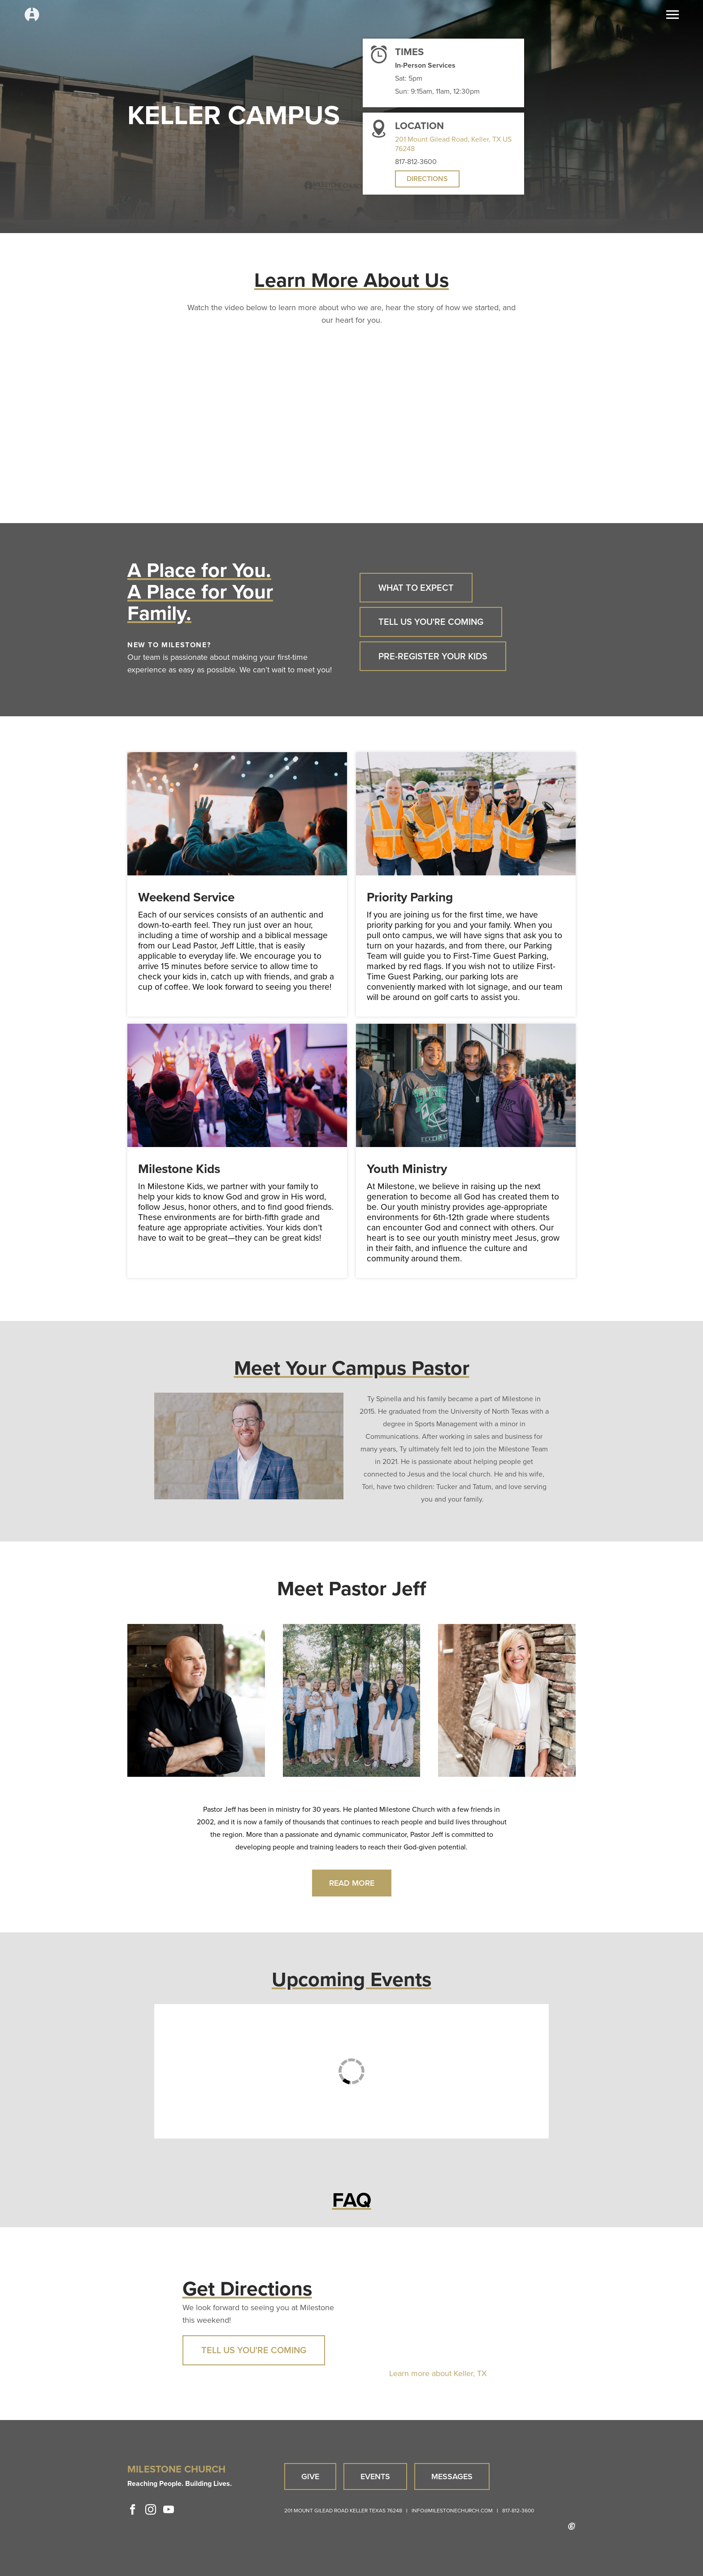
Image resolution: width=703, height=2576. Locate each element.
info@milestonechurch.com (452, 2511)
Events (375, 2476)
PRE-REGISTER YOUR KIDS (432, 656)
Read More (351, 1883)
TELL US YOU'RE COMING (430, 621)
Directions (427, 178)
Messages (452, 2476)
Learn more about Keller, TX (438, 2373)
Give (310, 2476)
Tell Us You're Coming (253, 2350)
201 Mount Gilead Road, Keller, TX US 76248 (453, 144)
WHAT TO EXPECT (416, 587)
